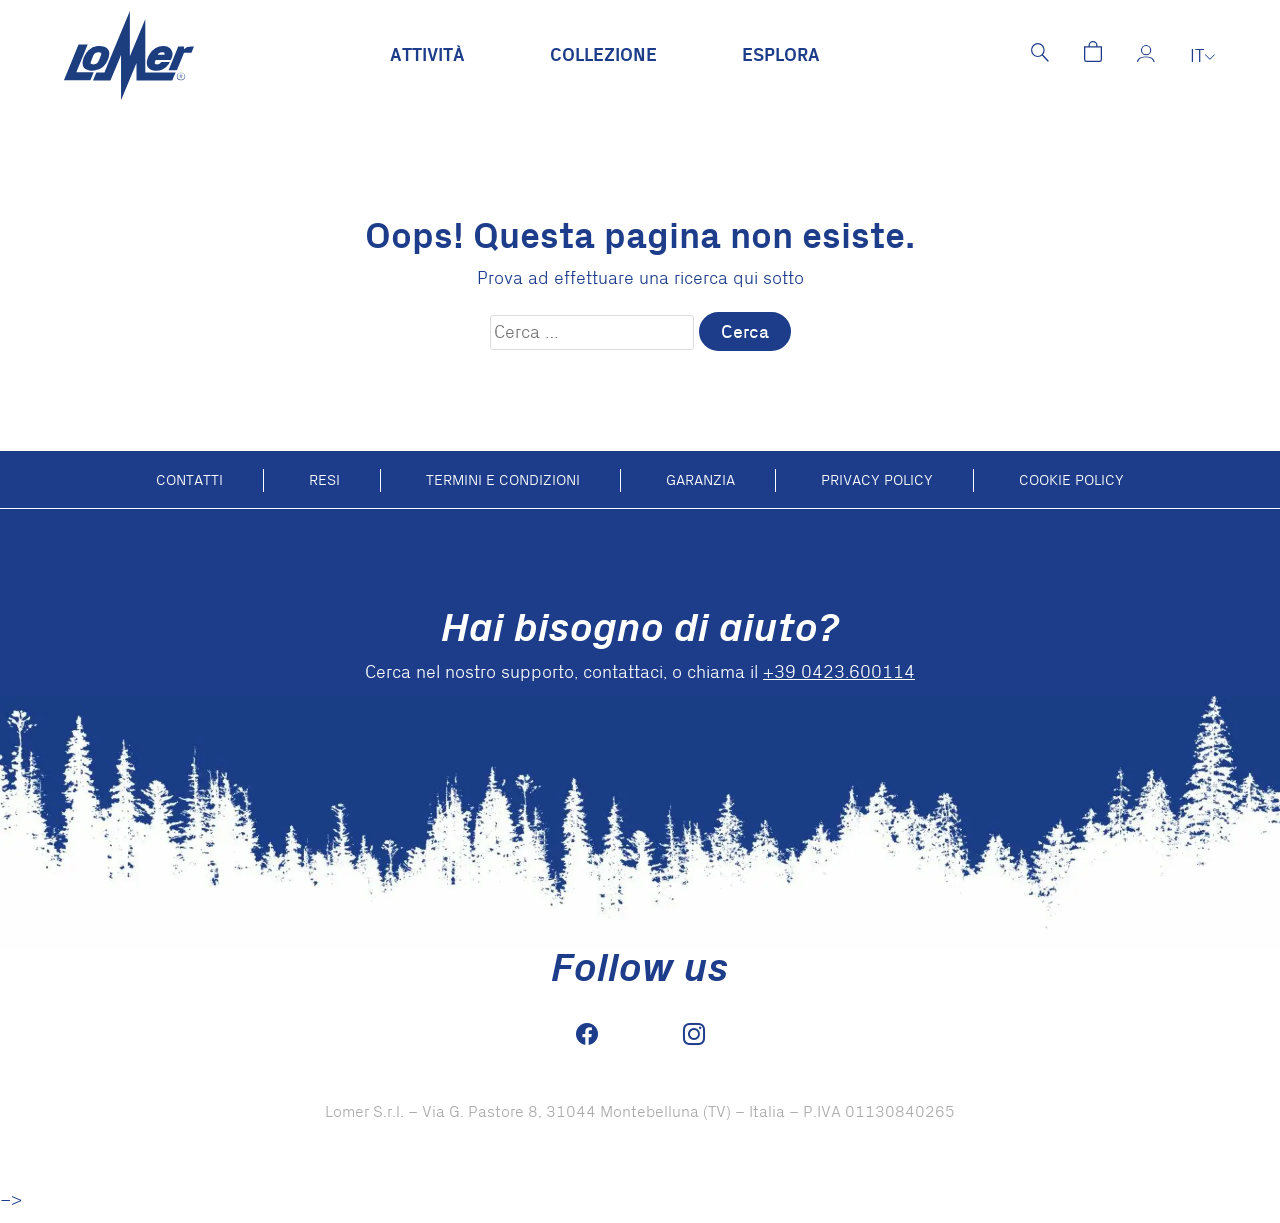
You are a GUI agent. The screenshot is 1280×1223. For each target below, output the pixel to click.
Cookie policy (1071, 480)
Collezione (603, 55)
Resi (324, 480)
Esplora (781, 55)
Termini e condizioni (503, 480)
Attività (427, 55)
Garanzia (700, 480)
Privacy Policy (877, 480)
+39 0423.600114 (839, 672)
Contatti (189, 480)
